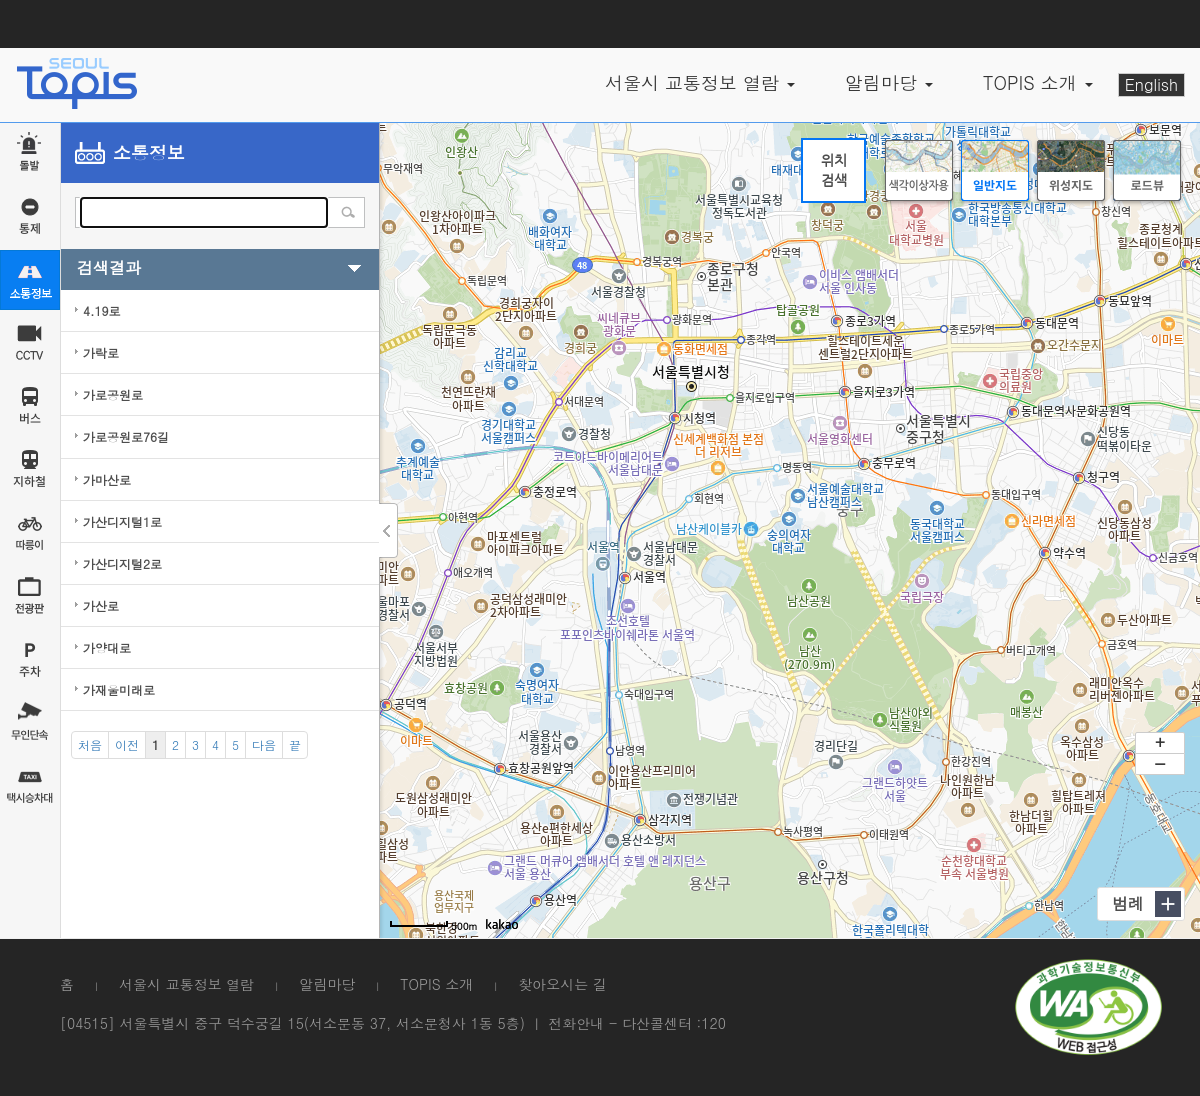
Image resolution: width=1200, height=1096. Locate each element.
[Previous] (127, 745)
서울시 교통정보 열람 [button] (700, 82)
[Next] (264, 745)
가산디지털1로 (122, 521)
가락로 (101, 352)
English (1151, 84)
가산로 (101, 605)
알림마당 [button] (889, 82)
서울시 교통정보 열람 (186, 984)
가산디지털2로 (122, 563)
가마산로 (107, 479)
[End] (295, 745)
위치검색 (834, 170)
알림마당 (327, 984)
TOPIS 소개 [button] (1038, 82)
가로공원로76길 (126, 436)
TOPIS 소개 (436, 984)
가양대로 (107, 647)
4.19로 (102, 310)
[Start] (90, 745)
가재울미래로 (119, 689)
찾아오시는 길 (562, 984)
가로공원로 (113, 394)
